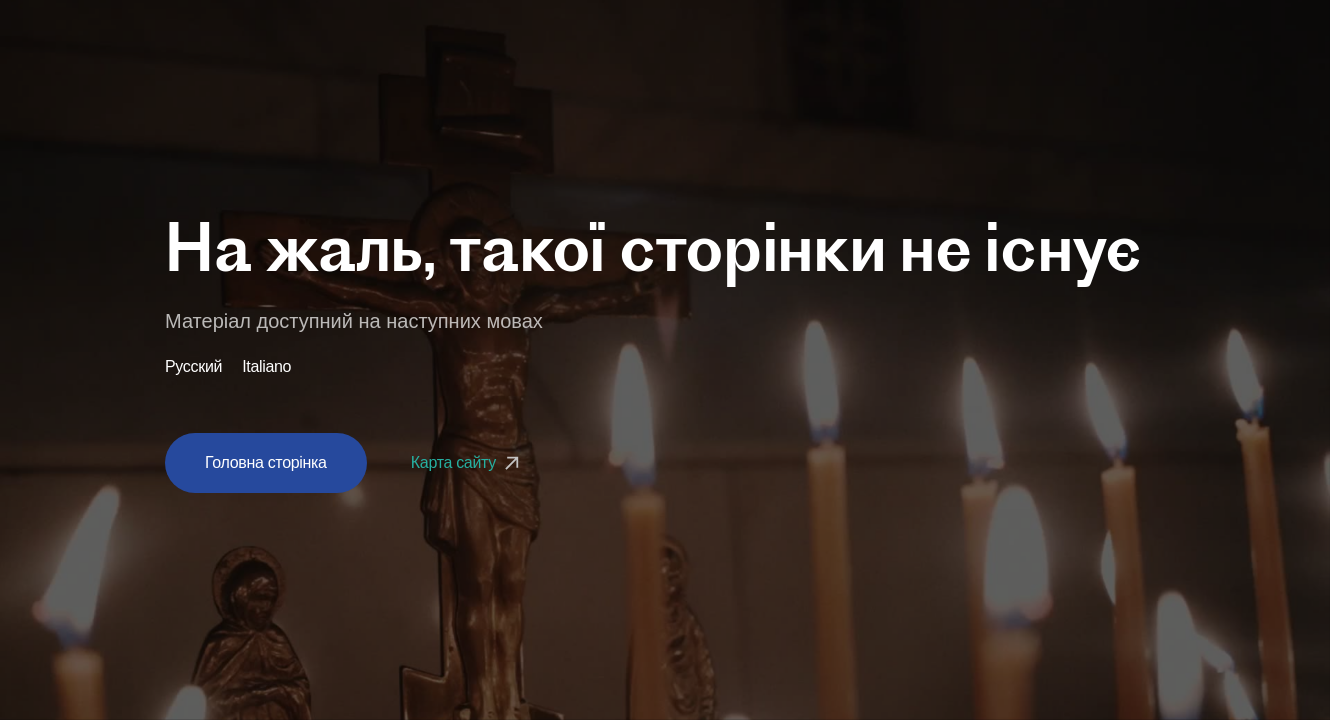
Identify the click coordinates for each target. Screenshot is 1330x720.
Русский (193, 367)
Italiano (266, 367)
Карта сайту (467, 462)
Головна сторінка (266, 462)
